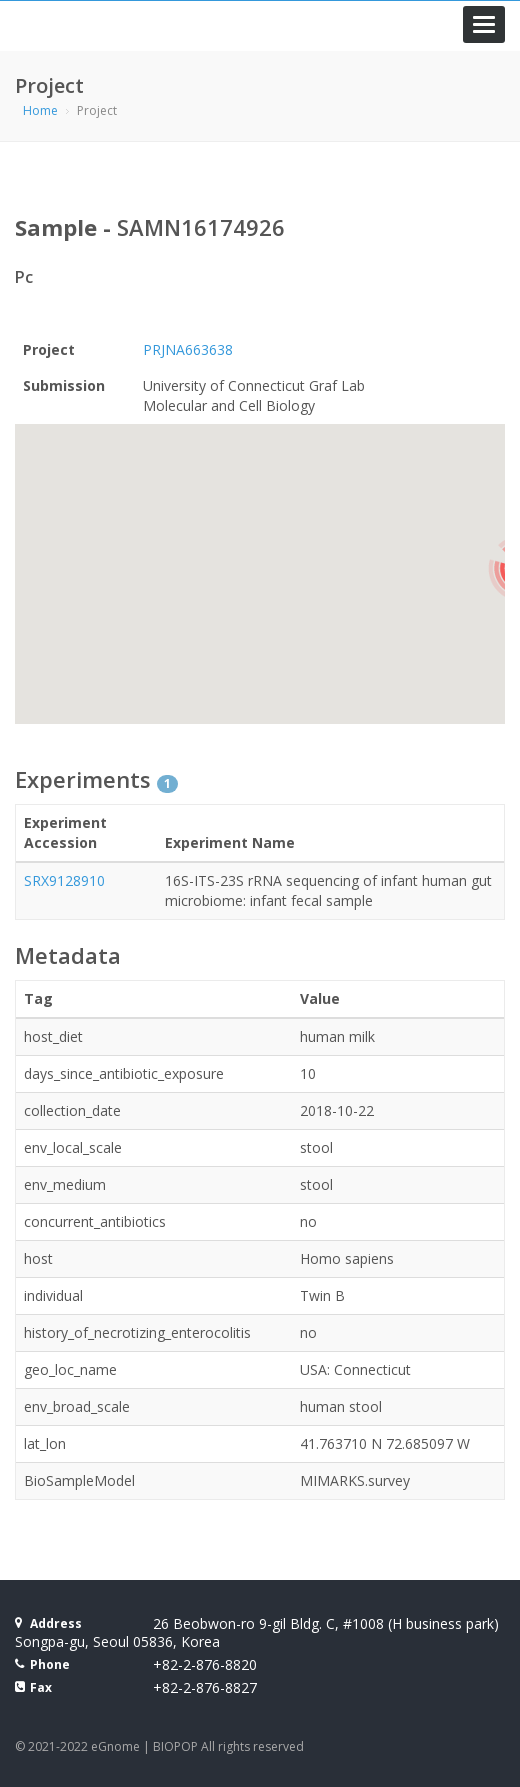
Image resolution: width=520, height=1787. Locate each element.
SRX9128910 (64, 880)
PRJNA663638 (188, 349)
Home (40, 110)
